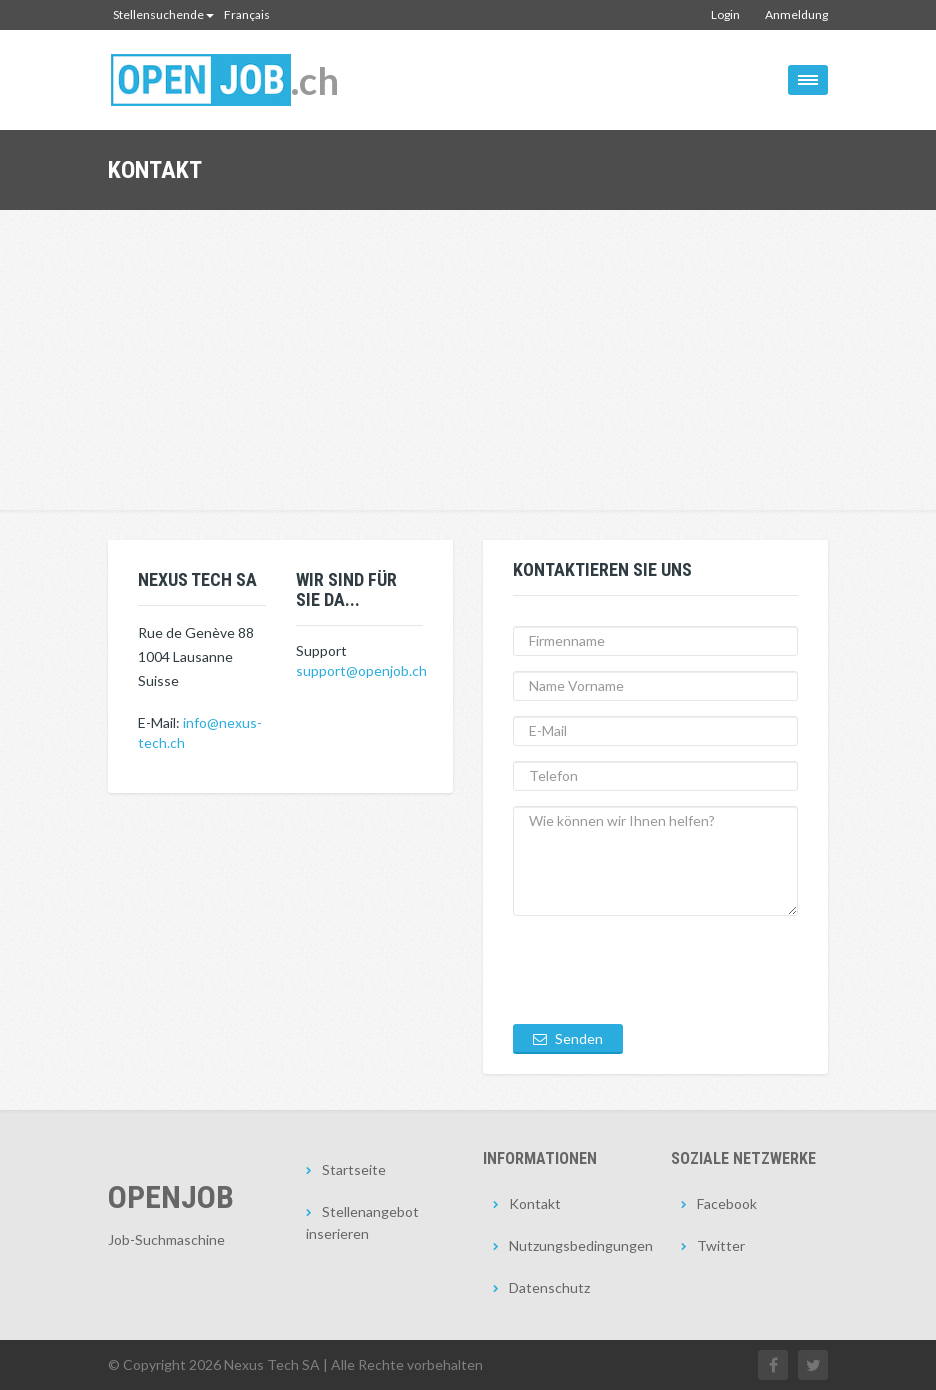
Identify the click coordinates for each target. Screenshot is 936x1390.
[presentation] (665, 970)
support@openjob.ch (361, 670)
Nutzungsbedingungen (575, 1245)
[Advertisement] (468, 360)
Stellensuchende (163, 14)
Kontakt (535, 1203)
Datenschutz (549, 1287)
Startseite (354, 1169)
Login (725, 14)
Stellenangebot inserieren (362, 1222)
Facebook (727, 1203)
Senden (568, 1038)
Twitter (721, 1245)
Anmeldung (796, 14)
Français (247, 14)
